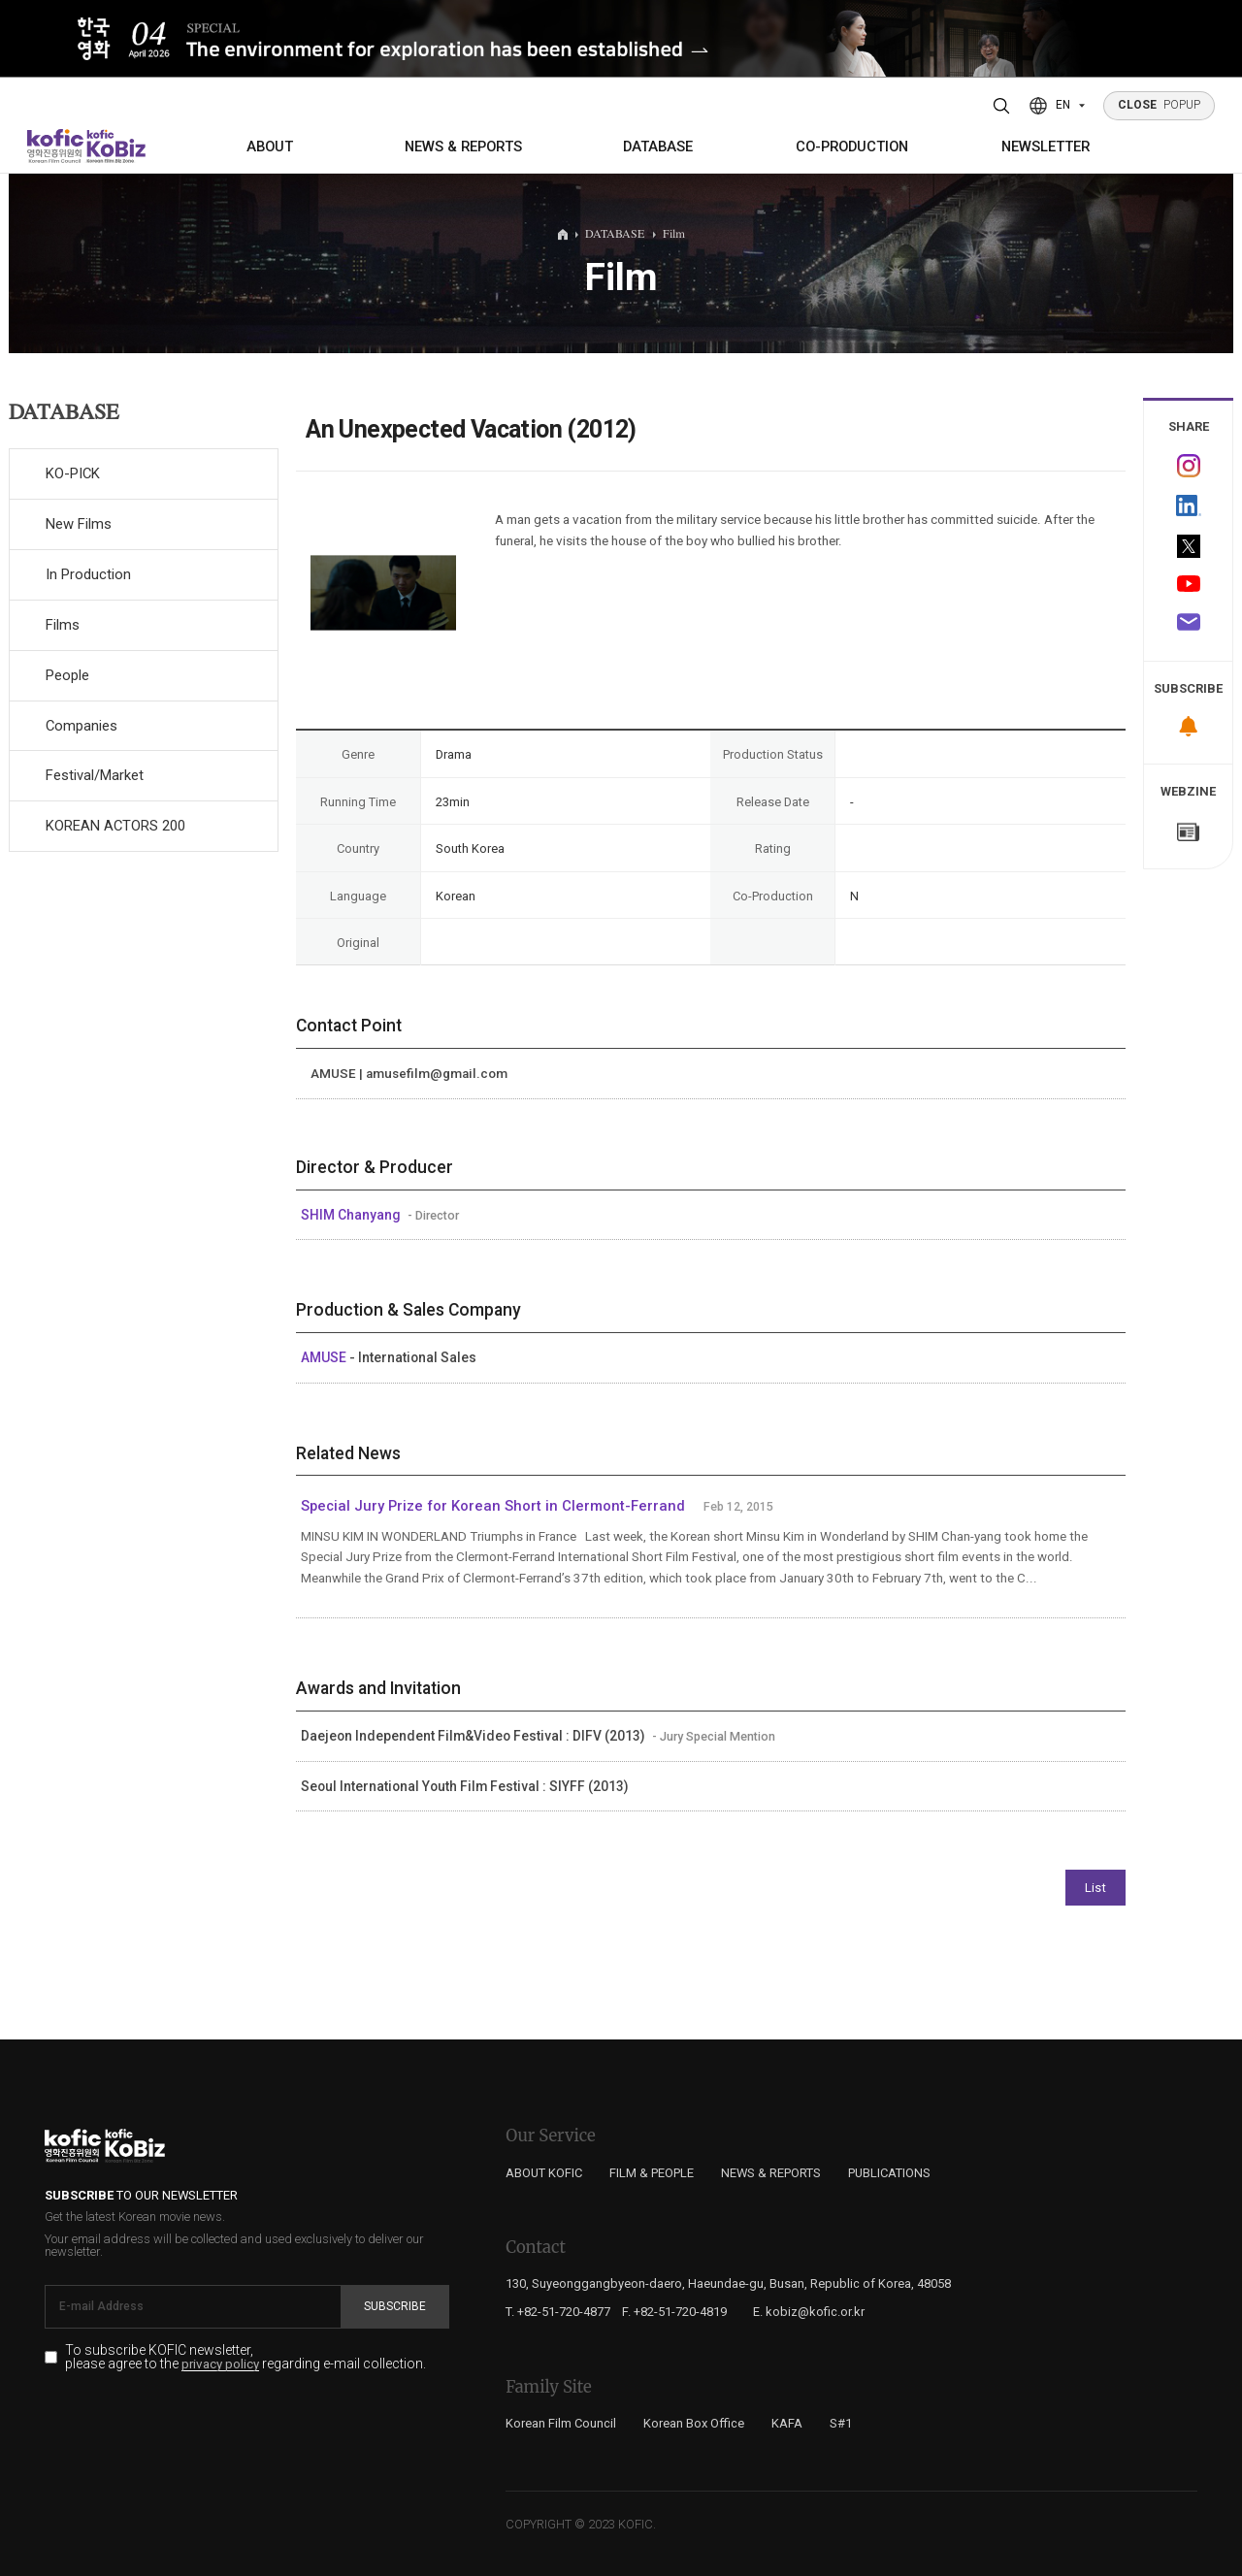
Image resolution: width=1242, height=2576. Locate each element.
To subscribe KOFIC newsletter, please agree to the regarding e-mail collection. (245, 2357)
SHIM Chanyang (352, 1215)
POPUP (1159, 105)
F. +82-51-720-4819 (674, 2311)
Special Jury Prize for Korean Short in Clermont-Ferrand (493, 1506)
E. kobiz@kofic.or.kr (809, 2311)
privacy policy (220, 2364)
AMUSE (325, 1357)
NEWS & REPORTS (463, 146)
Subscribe (395, 2306)
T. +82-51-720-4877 (558, 2311)
